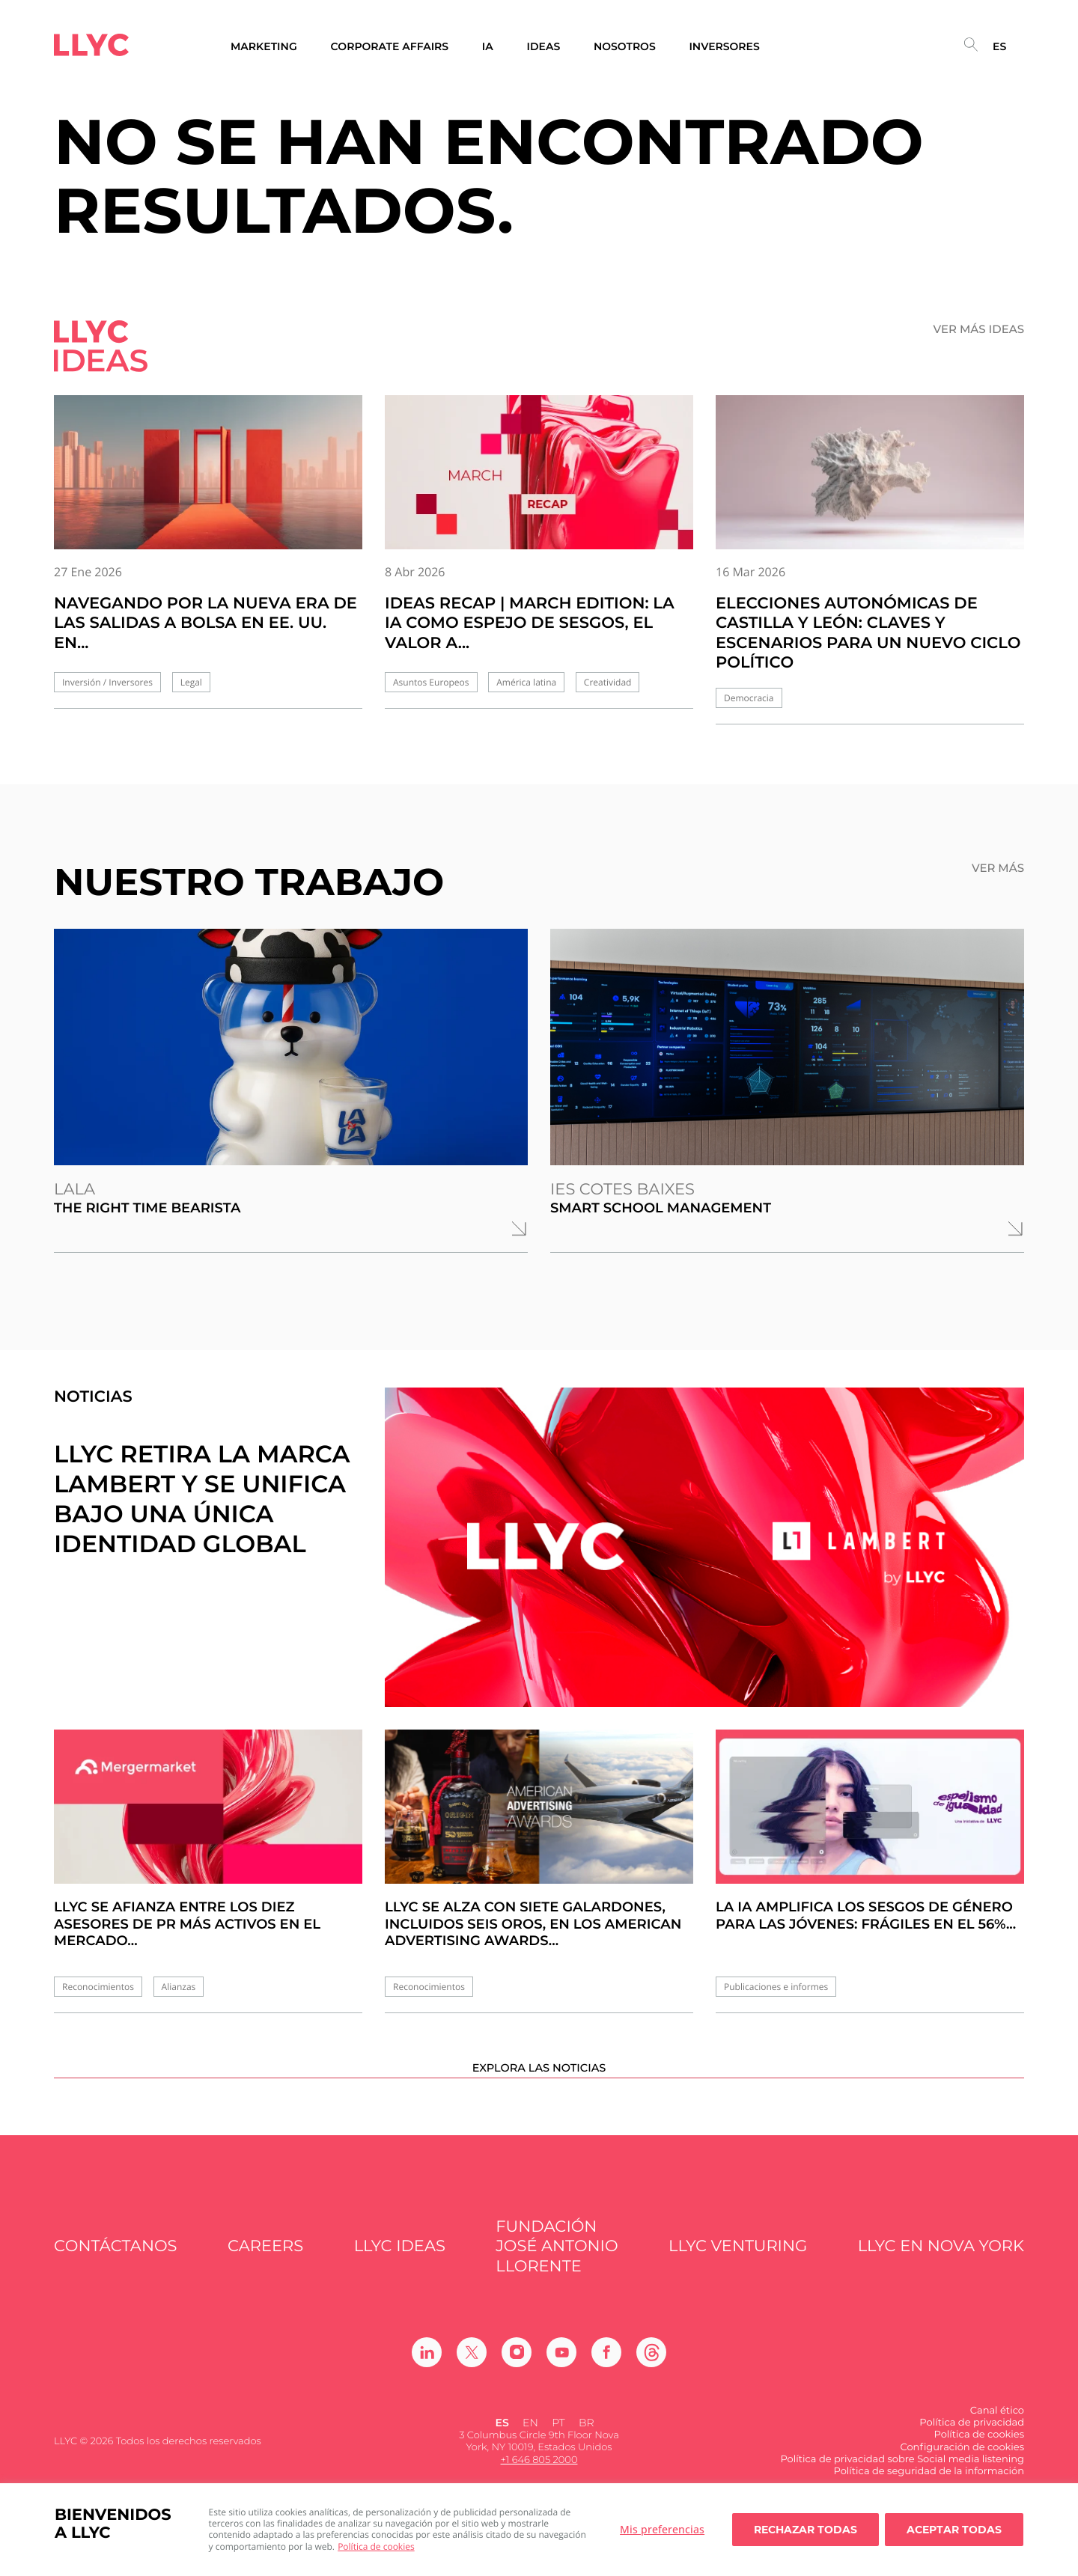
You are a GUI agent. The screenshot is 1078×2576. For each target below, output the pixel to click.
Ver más (998, 868)
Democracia (749, 697)
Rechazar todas (805, 2529)
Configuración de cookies (962, 2470)
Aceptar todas (954, 2529)
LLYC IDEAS (399, 2270)
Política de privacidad (971, 2447)
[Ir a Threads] (651, 2375)
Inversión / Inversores (107, 682)
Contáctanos (115, 2270)
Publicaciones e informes (776, 1986)
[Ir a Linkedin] (427, 2375)
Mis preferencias (662, 2529)
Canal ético (997, 2434)
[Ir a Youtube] (561, 2375)
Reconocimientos (98, 1986)
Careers (265, 2270)
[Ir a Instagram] (517, 2375)
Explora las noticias (539, 2089)
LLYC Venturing (738, 2270)
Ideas (543, 46)
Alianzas (179, 1986)
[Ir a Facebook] (606, 2375)
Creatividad (608, 682)
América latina (526, 682)
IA (487, 46)
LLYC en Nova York (941, 2270)
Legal (191, 682)
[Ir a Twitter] (472, 2375)
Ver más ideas (979, 329)
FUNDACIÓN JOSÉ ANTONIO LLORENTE (557, 2270)
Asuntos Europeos (431, 682)
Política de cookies (376, 2546)
